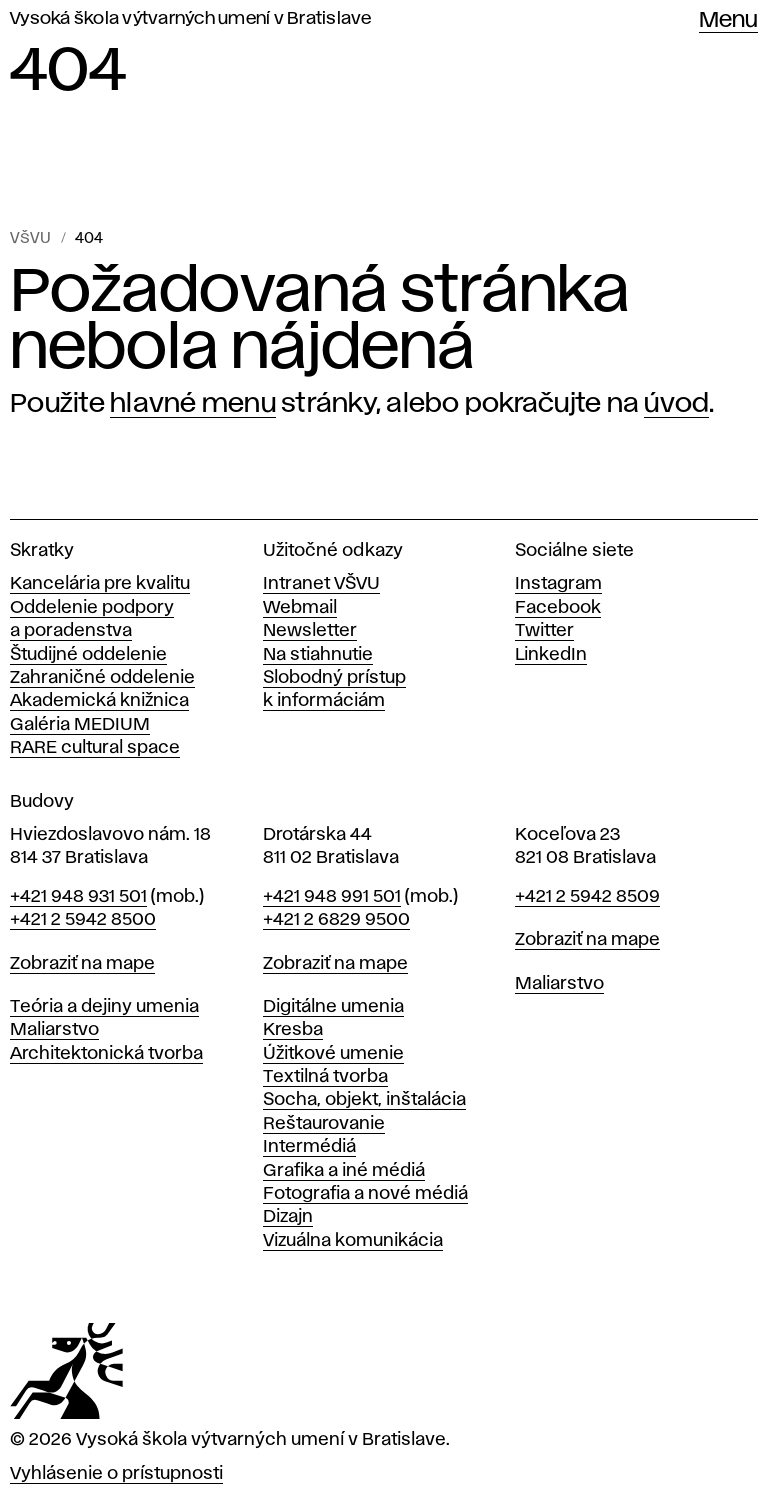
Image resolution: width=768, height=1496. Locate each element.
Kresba (293, 1030)
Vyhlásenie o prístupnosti (116, 1474)
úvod (676, 404)
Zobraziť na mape (82, 964)
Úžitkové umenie (333, 1054)
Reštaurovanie (324, 1124)
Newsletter (310, 631)
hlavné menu (193, 404)
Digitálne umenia (333, 1007)
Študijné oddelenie (88, 655)
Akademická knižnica (99, 701)
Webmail (300, 608)
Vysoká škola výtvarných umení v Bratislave (191, 19)
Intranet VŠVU (321, 584)
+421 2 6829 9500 (336, 920)
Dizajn (288, 1217)
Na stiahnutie (318, 655)
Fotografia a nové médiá (365, 1194)
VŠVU (30, 239)
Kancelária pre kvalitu (100, 584)
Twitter (544, 631)
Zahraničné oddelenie (102, 678)
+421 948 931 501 (78, 897)
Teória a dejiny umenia (104, 1007)
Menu (728, 21)
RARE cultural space (95, 748)
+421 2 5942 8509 (587, 897)
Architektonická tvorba (106, 1054)
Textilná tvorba (325, 1077)
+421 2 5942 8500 (83, 920)
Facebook (558, 608)
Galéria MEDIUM (80, 725)
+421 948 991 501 (332, 897)
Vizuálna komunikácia (353, 1241)
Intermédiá (309, 1147)
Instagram (558, 584)
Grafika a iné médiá (344, 1171)
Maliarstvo (54, 1030)
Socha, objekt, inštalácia (364, 1100)
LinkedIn (551, 655)
